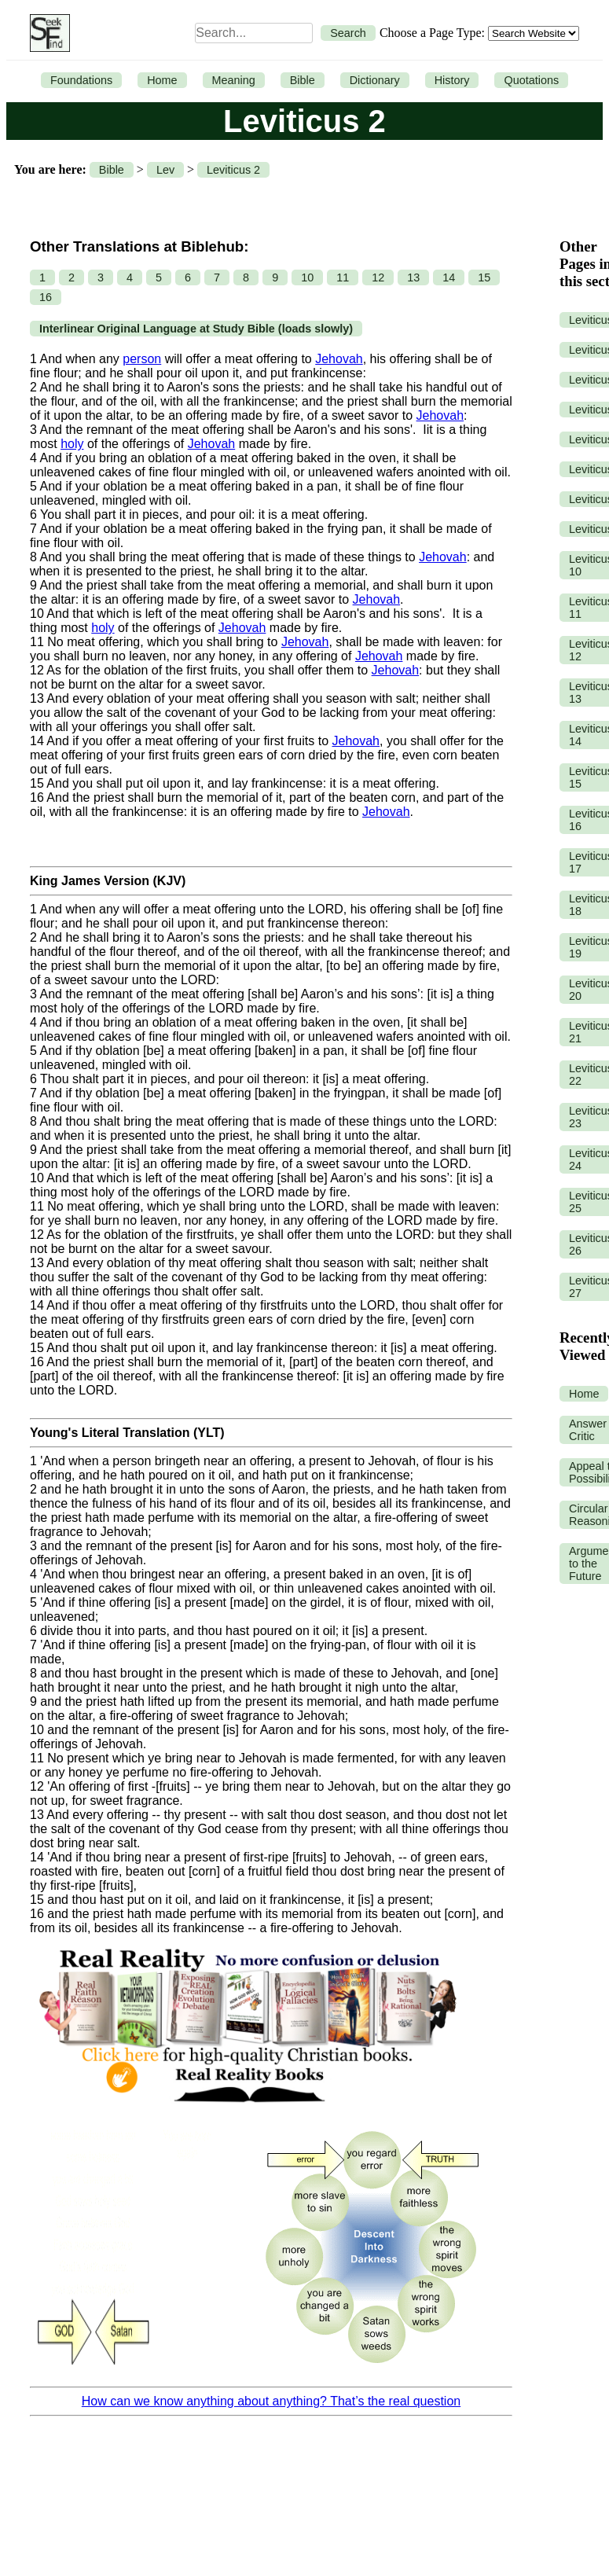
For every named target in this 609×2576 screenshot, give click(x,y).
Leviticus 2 (233, 170)
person (142, 359)
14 (448, 277)
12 (378, 277)
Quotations (531, 80)
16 (45, 297)
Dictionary (375, 80)
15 (484, 277)
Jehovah (339, 359)
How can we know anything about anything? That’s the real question (271, 2401)
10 (307, 277)
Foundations (81, 80)
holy (72, 443)
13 (413, 277)
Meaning (233, 80)
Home (162, 80)
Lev (165, 170)
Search (348, 33)
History (452, 80)
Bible (302, 80)
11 (342, 277)
